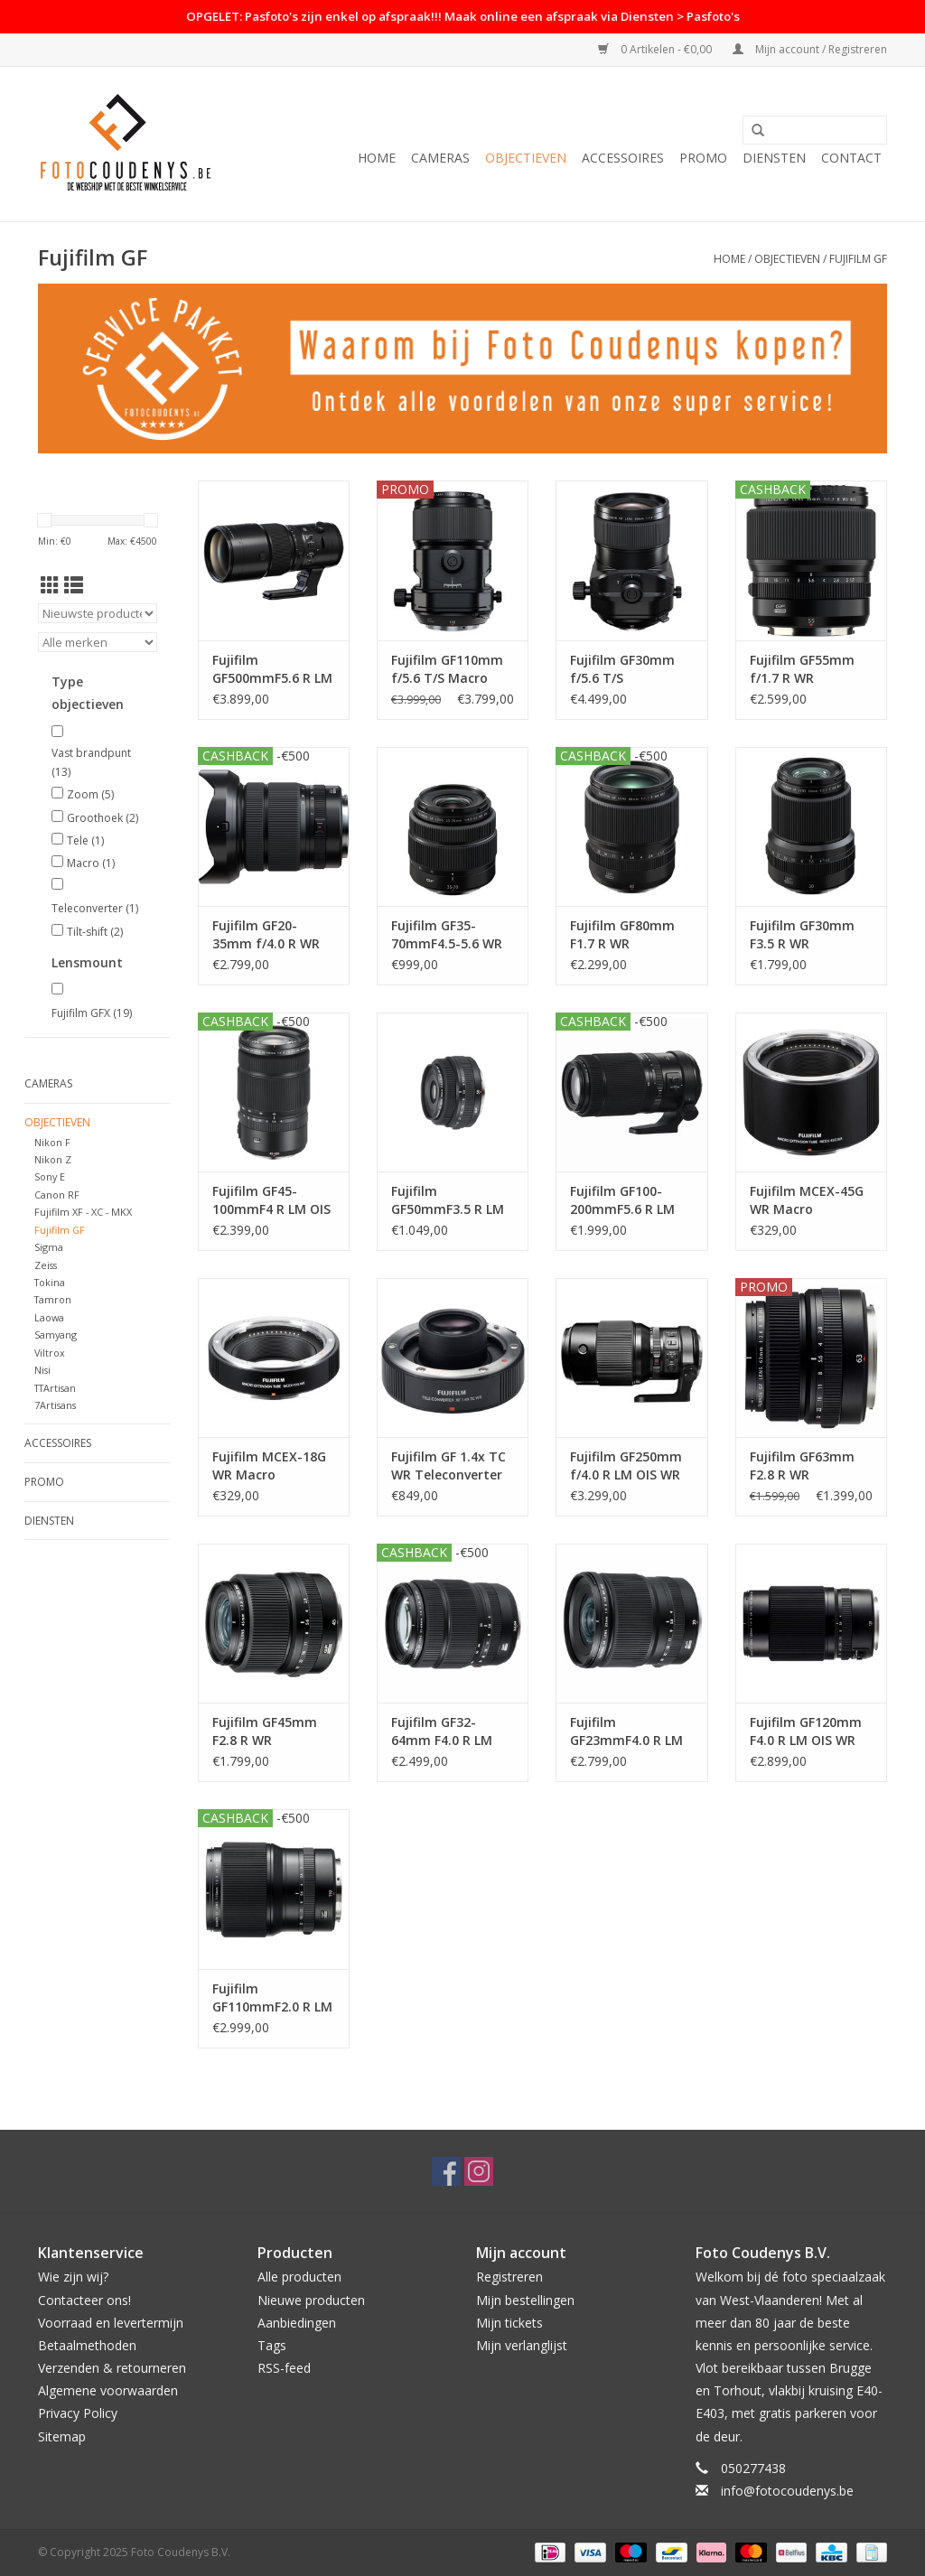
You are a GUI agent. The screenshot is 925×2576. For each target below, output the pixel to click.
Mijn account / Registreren (810, 49)
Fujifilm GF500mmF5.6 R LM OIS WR (272, 669)
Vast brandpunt (91, 762)
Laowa (49, 1317)
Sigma (48, 1247)
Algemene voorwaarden (108, 2390)
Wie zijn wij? (73, 2276)
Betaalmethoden (87, 2345)
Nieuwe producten (311, 2300)
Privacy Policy (77, 2413)
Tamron (52, 1299)
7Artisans (55, 1405)
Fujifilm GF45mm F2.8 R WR (264, 1731)
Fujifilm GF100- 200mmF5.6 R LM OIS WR (622, 1200)
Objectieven (525, 157)
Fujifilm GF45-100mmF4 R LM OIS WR (271, 1200)
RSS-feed (284, 2367)
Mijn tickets (509, 2322)
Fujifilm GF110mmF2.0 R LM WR (272, 1998)
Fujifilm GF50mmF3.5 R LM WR (447, 1200)
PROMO (703, 157)
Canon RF (56, 1194)
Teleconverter (94, 908)
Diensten (774, 157)
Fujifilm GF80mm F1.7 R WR (622, 934)
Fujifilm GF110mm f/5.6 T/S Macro (447, 668)
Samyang (55, 1334)
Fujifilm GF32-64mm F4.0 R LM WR (441, 1731)
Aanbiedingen (296, 2322)
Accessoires (623, 157)
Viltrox (49, 1352)
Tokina (49, 1282)
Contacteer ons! (84, 2300)
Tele (85, 840)
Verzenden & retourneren (112, 2367)
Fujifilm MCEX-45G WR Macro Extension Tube (807, 1200)
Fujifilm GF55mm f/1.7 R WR (802, 668)
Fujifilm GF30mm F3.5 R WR (802, 934)
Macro (91, 863)
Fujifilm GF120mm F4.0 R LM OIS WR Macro (806, 1731)
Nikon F (52, 1142)
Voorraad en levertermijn (110, 2322)
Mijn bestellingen (525, 2300)
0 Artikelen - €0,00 (656, 49)
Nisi (42, 1370)
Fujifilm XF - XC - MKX (83, 1211)
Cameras (440, 157)
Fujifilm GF (858, 258)
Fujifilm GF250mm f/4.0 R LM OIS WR (626, 1465)
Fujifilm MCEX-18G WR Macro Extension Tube (269, 1466)
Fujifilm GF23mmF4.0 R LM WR (626, 1731)
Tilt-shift (95, 931)
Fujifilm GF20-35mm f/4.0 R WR (266, 934)
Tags (271, 2345)
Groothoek (102, 818)
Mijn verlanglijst (521, 2345)
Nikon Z (52, 1159)
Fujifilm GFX (91, 1013)
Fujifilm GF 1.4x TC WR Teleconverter (448, 1465)
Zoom (90, 794)
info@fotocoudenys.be (787, 2490)
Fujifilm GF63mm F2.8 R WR (802, 1465)
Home (377, 157)
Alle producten (299, 2276)
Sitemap (62, 2436)
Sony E (49, 1176)
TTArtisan (55, 1388)
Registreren (509, 2276)
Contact (851, 157)
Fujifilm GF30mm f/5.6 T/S (622, 668)
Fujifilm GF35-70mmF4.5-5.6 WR (446, 934)
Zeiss (45, 1265)
